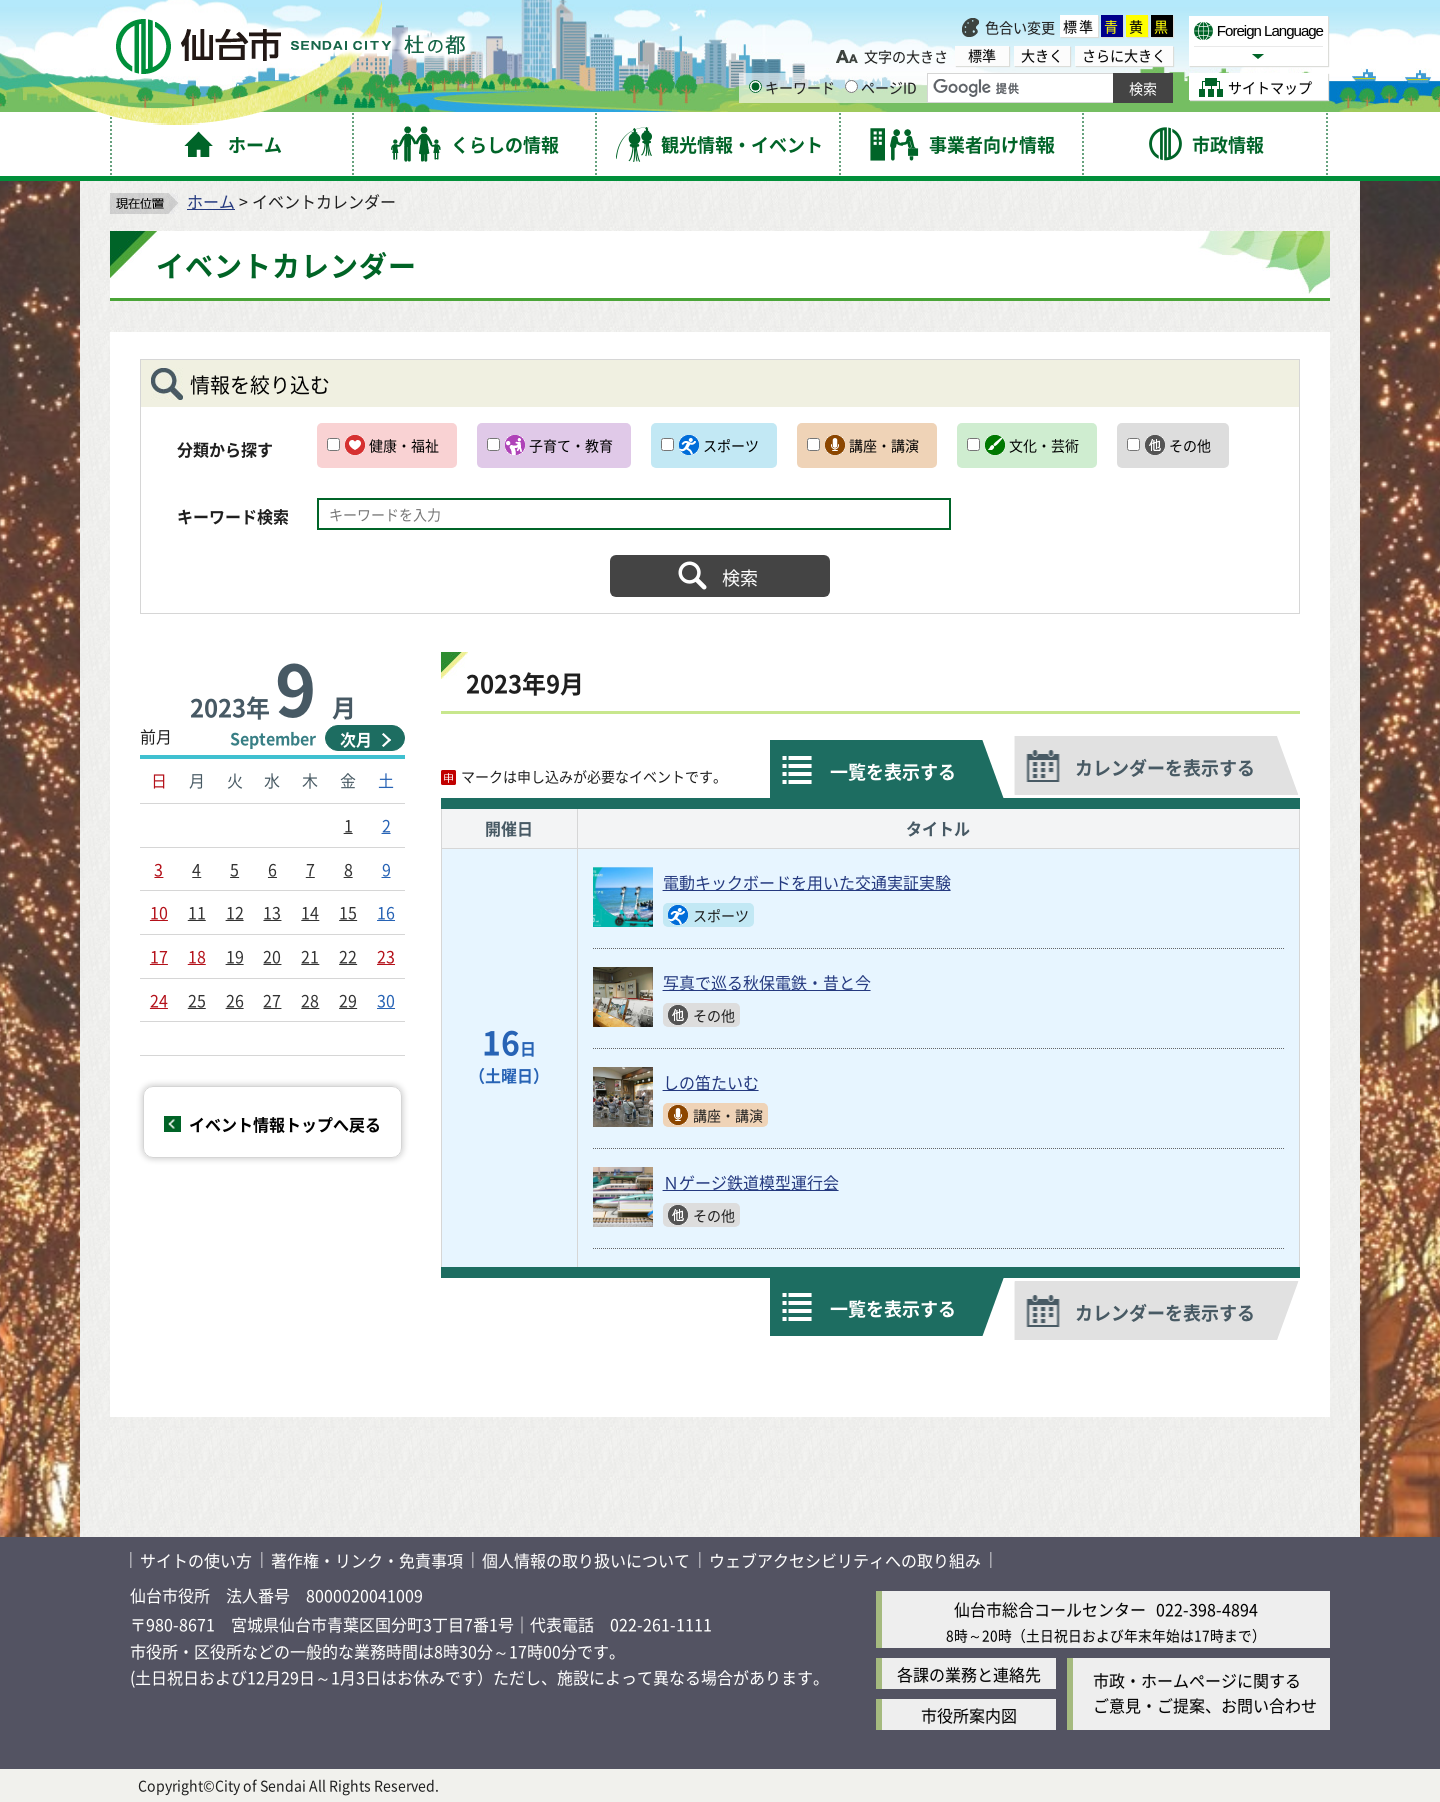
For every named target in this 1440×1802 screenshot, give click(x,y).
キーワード (792, 87)
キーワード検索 (233, 516)
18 (197, 956)
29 (348, 1000)
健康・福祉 (404, 445)
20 (272, 956)
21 (310, 956)
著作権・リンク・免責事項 (367, 1560)
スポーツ (731, 445)
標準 (1079, 26)
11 (197, 912)
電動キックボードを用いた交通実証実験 (807, 882)
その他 (1190, 445)
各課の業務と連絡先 (969, 1674)
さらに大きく (1124, 55)
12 (235, 912)
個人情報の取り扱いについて (586, 1560)
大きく (1042, 55)
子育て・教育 (571, 445)
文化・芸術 (1044, 445)
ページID (881, 87)
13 (272, 912)
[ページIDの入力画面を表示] (851, 86)
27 (272, 1000)
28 (310, 1000)
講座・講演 (884, 445)
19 (235, 956)
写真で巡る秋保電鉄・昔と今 (767, 982)
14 (310, 912)
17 (159, 956)
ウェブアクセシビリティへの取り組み (845, 1560)
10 (159, 912)
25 (197, 1000)
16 (386, 912)
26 (235, 1000)
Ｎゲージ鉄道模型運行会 (751, 1182)
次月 (356, 739)
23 (386, 956)
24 (159, 1000)
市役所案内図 (969, 1715)
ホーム (211, 201)
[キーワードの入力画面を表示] (755, 86)
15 (348, 912)
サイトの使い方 (196, 1560)
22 (348, 956)
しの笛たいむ (711, 1082)
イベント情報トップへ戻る (285, 1124)
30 (386, 1000)
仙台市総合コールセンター (1050, 1609)
